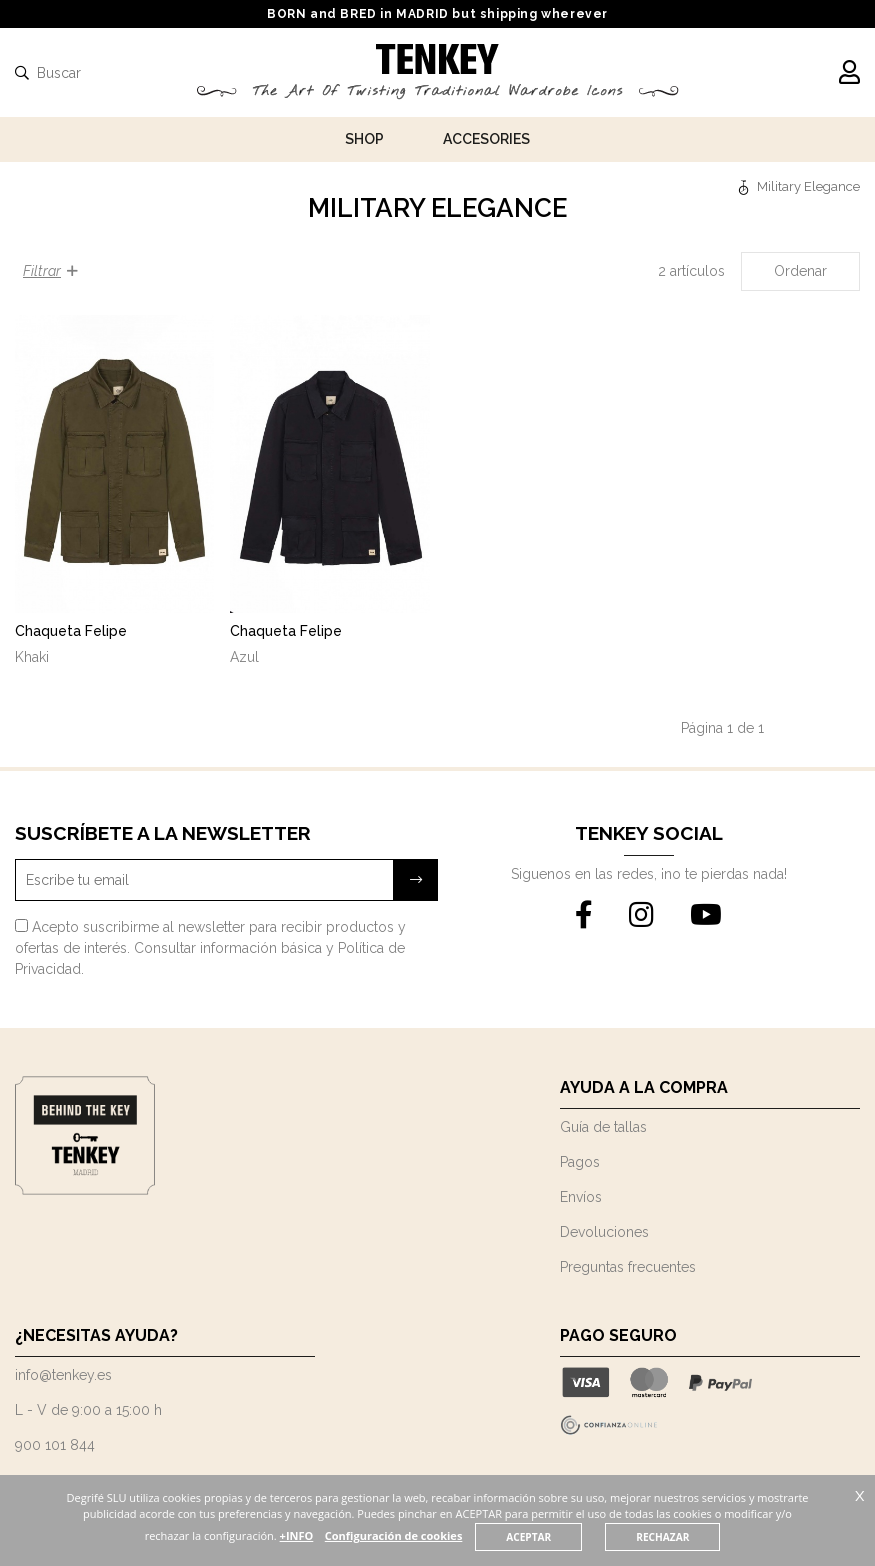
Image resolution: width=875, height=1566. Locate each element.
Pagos (580, 1162)
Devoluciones (604, 1232)
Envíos (581, 1197)
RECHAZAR (702, 1537)
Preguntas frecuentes (628, 1267)
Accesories (486, 139)
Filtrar (50, 271)
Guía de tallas (603, 1127)
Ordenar (800, 271)
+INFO (331, 1535)
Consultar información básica (228, 948)
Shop (364, 139)
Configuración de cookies (430, 1535)
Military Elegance (808, 186)
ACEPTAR (567, 1537)
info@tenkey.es (63, 1375)
